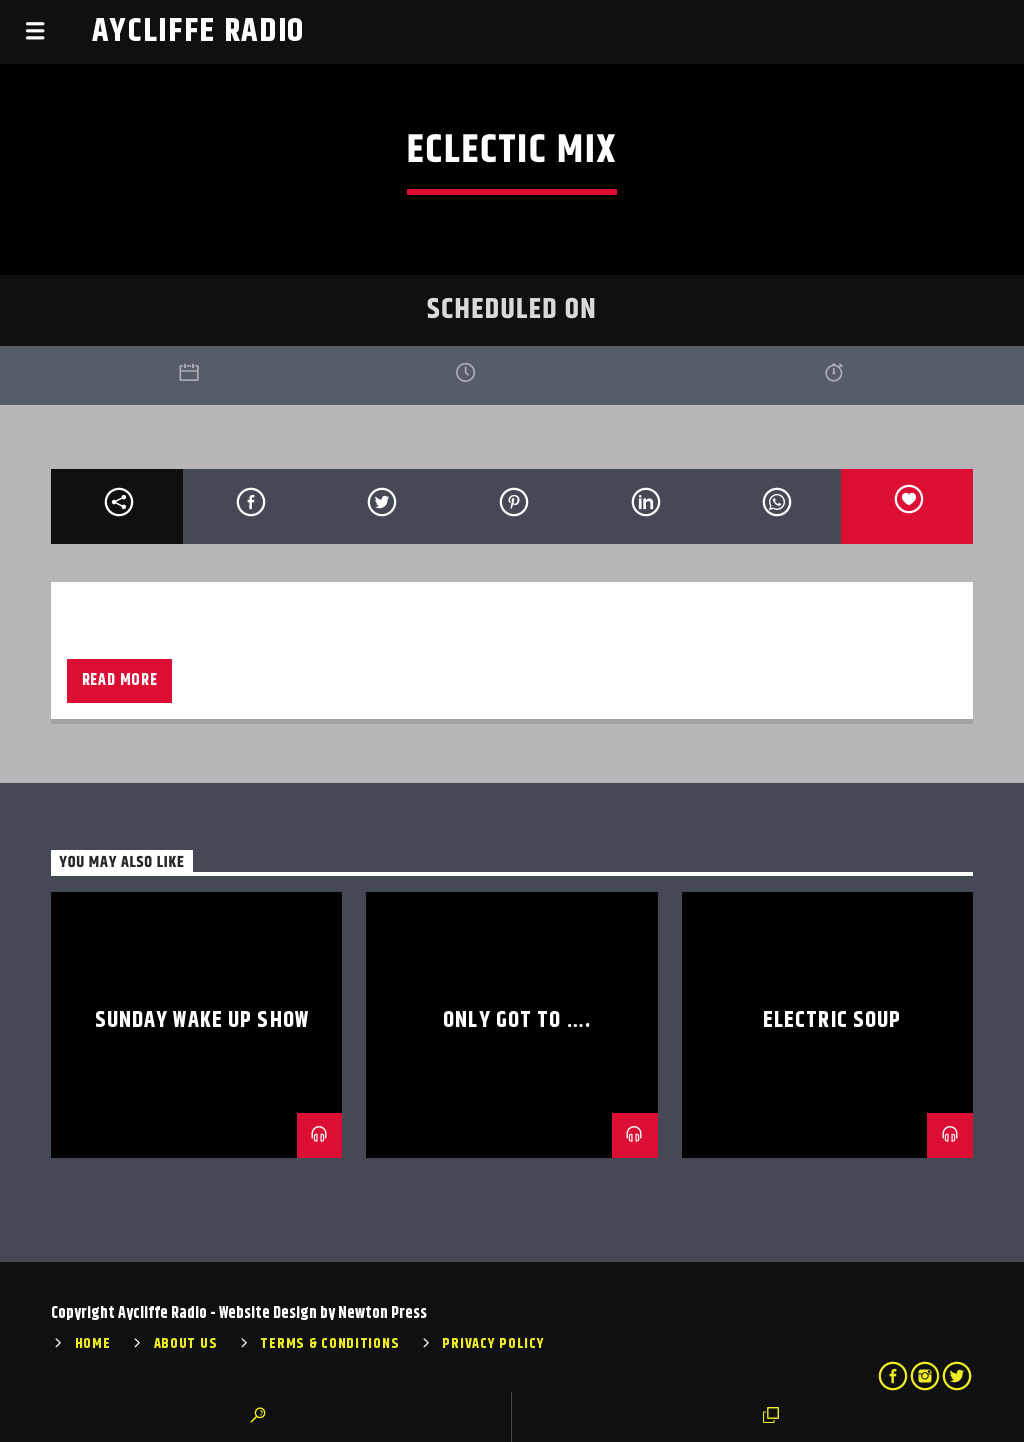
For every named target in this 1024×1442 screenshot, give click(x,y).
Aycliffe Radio (199, 31)
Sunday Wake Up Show (202, 1020)
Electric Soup (832, 1020)
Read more (120, 680)
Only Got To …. (517, 1020)
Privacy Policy (493, 1344)
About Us (186, 1344)
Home (93, 1344)
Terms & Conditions (329, 1344)
